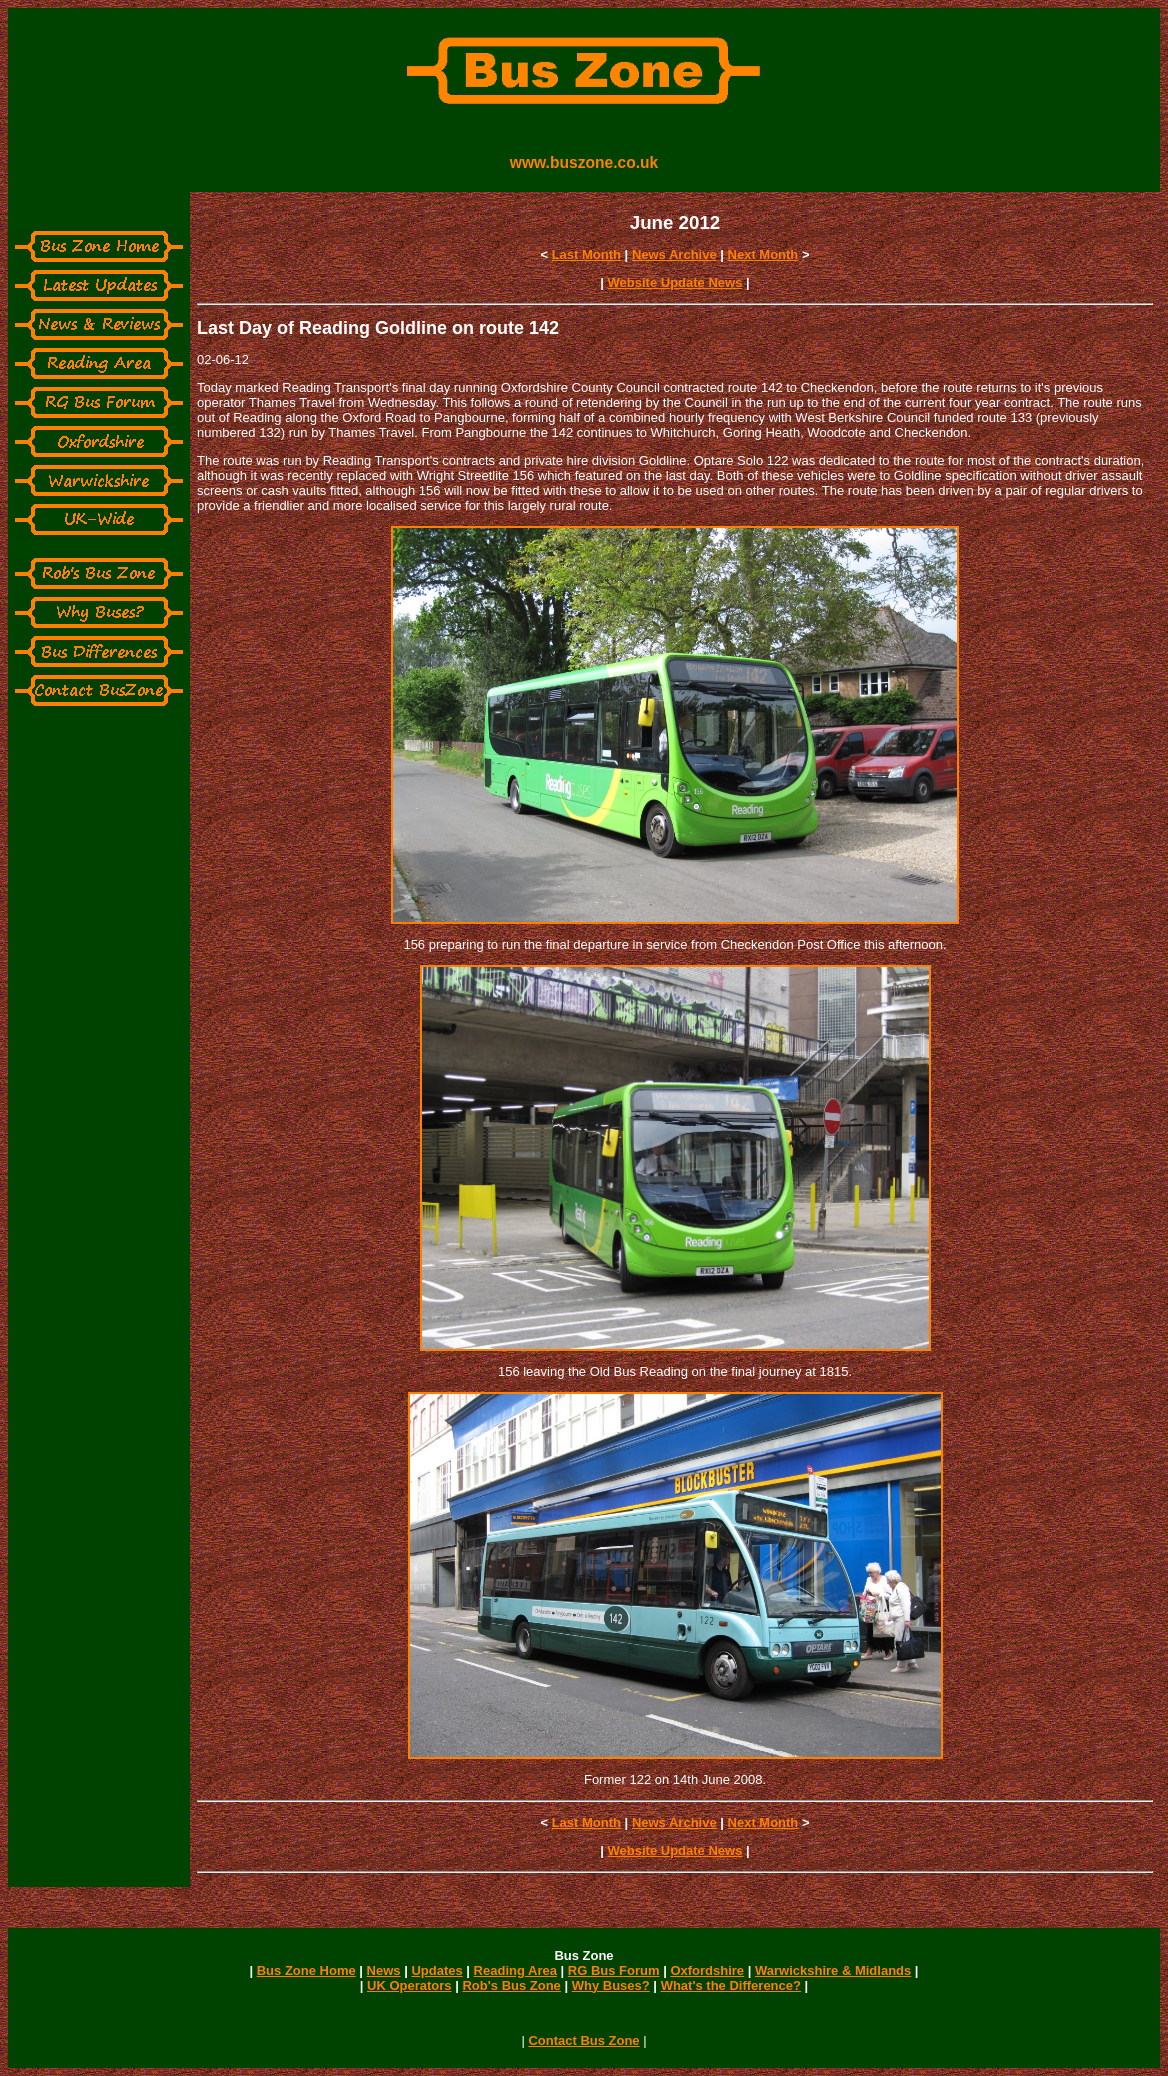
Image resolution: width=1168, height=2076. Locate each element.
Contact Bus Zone (583, 2040)
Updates (436, 1970)
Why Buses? (611, 1985)
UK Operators (409, 1985)
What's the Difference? (731, 1985)
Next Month (763, 254)
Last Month (586, 254)
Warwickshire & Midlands (833, 1970)
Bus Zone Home (306, 1970)
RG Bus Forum (614, 1970)
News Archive (674, 254)
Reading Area (515, 1970)
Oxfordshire (707, 1970)
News (384, 1970)
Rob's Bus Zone (511, 1985)
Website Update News (675, 282)
